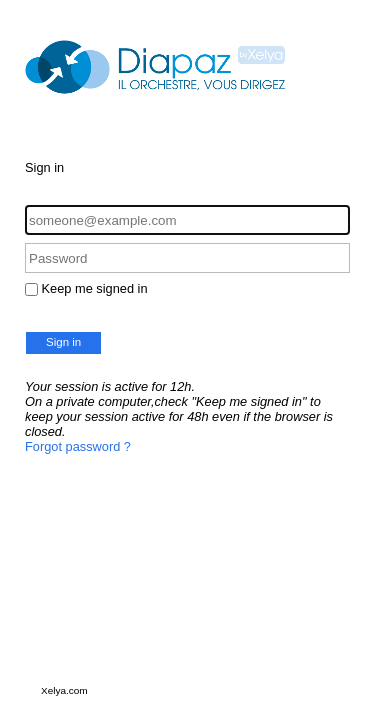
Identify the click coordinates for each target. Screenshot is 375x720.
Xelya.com (64, 690)
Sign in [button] (63, 342)
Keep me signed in (95, 288)
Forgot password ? (78, 446)
